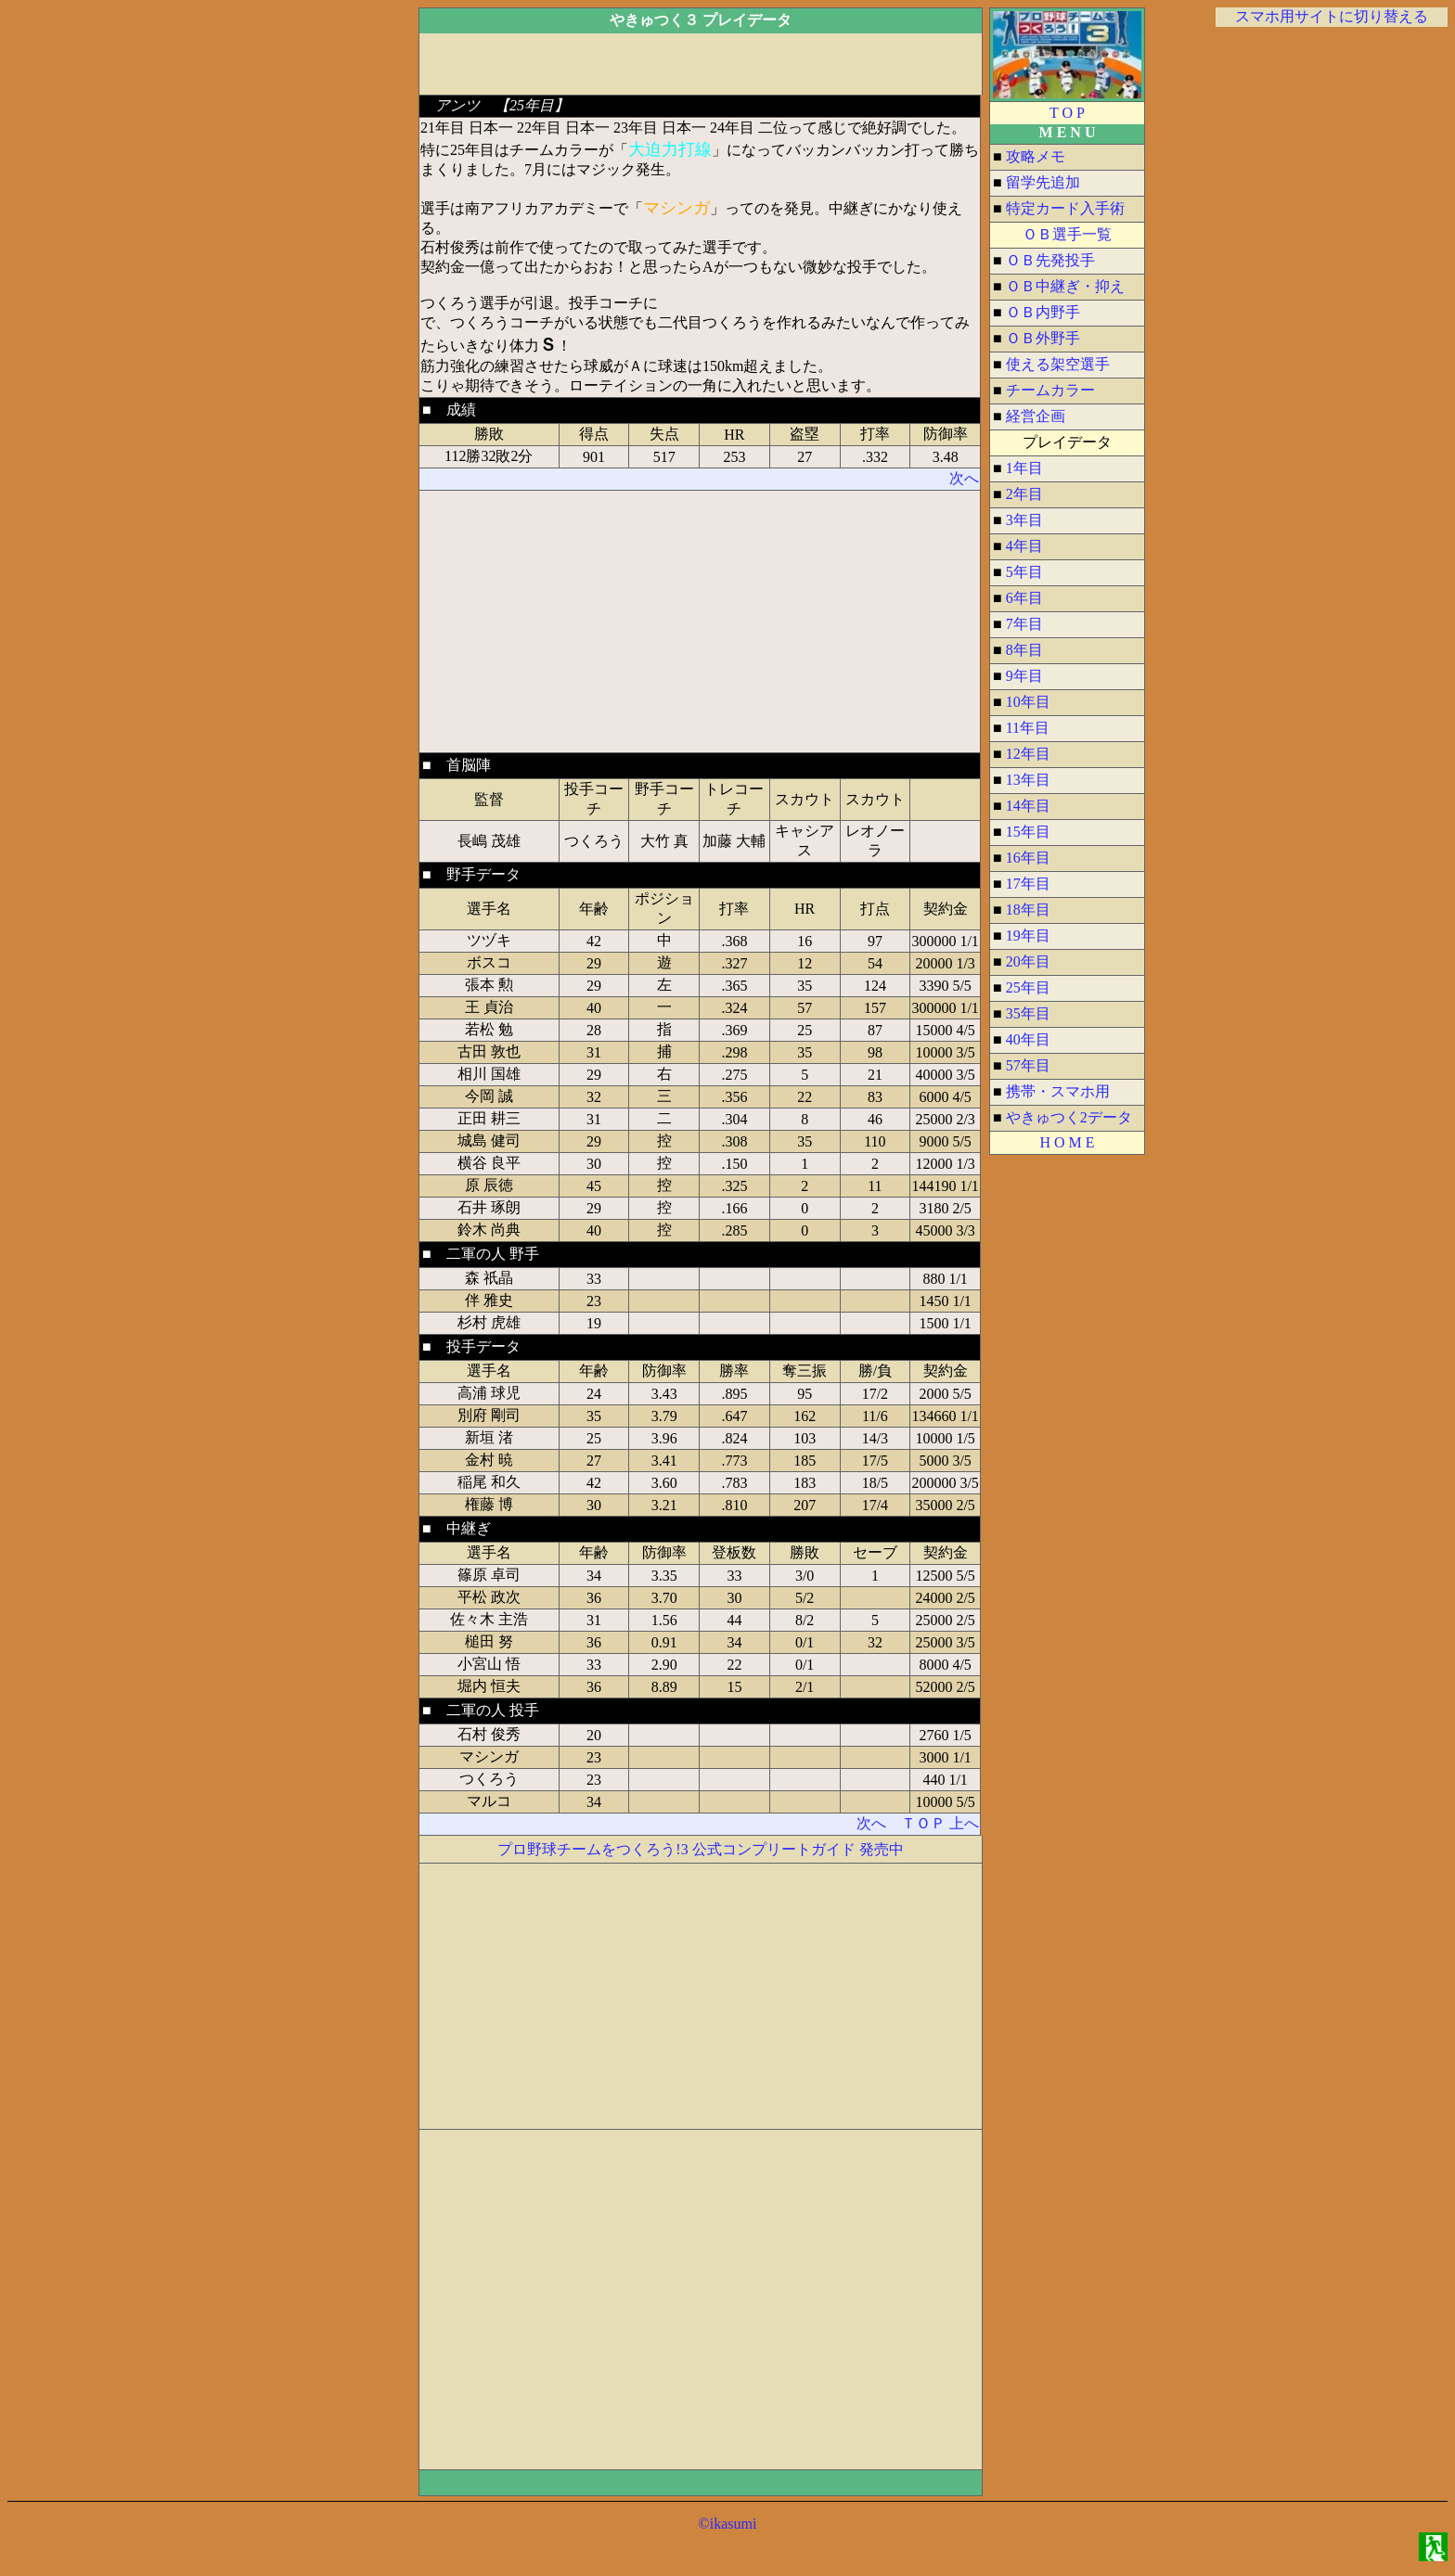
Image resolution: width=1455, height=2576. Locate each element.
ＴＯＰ (923, 1823)
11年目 (1027, 728)
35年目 (1028, 1013)
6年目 (1024, 598)
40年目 (1028, 1039)
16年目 (1028, 857)
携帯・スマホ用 (1058, 1091)
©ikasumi (728, 2523)
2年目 (1024, 494)
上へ (964, 1823)
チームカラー (1050, 390)
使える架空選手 (1058, 364)
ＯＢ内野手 (1043, 312)
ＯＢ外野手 (1043, 338)
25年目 (1028, 987)
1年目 (1024, 468)
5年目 (1024, 572)
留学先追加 (1043, 182)
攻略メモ (1035, 156)
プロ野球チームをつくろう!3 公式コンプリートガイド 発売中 (700, 1849)
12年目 (1028, 754)
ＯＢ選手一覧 (1067, 234)
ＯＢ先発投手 (1050, 260)
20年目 (1028, 961)
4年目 (1024, 546)
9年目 (1024, 676)
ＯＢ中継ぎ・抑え (1065, 286)
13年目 (1028, 780)
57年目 (1028, 1065)
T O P (1067, 113)
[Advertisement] (338, 285)
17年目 (1028, 883)
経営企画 (1035, 416)
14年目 (1028, 806)
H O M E (1066, 1142)
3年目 (1024, 520)
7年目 (1024, 624)
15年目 (1028, 831)
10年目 (1028, 702)
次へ (964, 478)
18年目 (1028, 909)
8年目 (1024, 650)
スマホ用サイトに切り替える (1331, 16)
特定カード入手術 (1065, 208)
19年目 (1028, 935)
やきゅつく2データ (1069, 1117)
